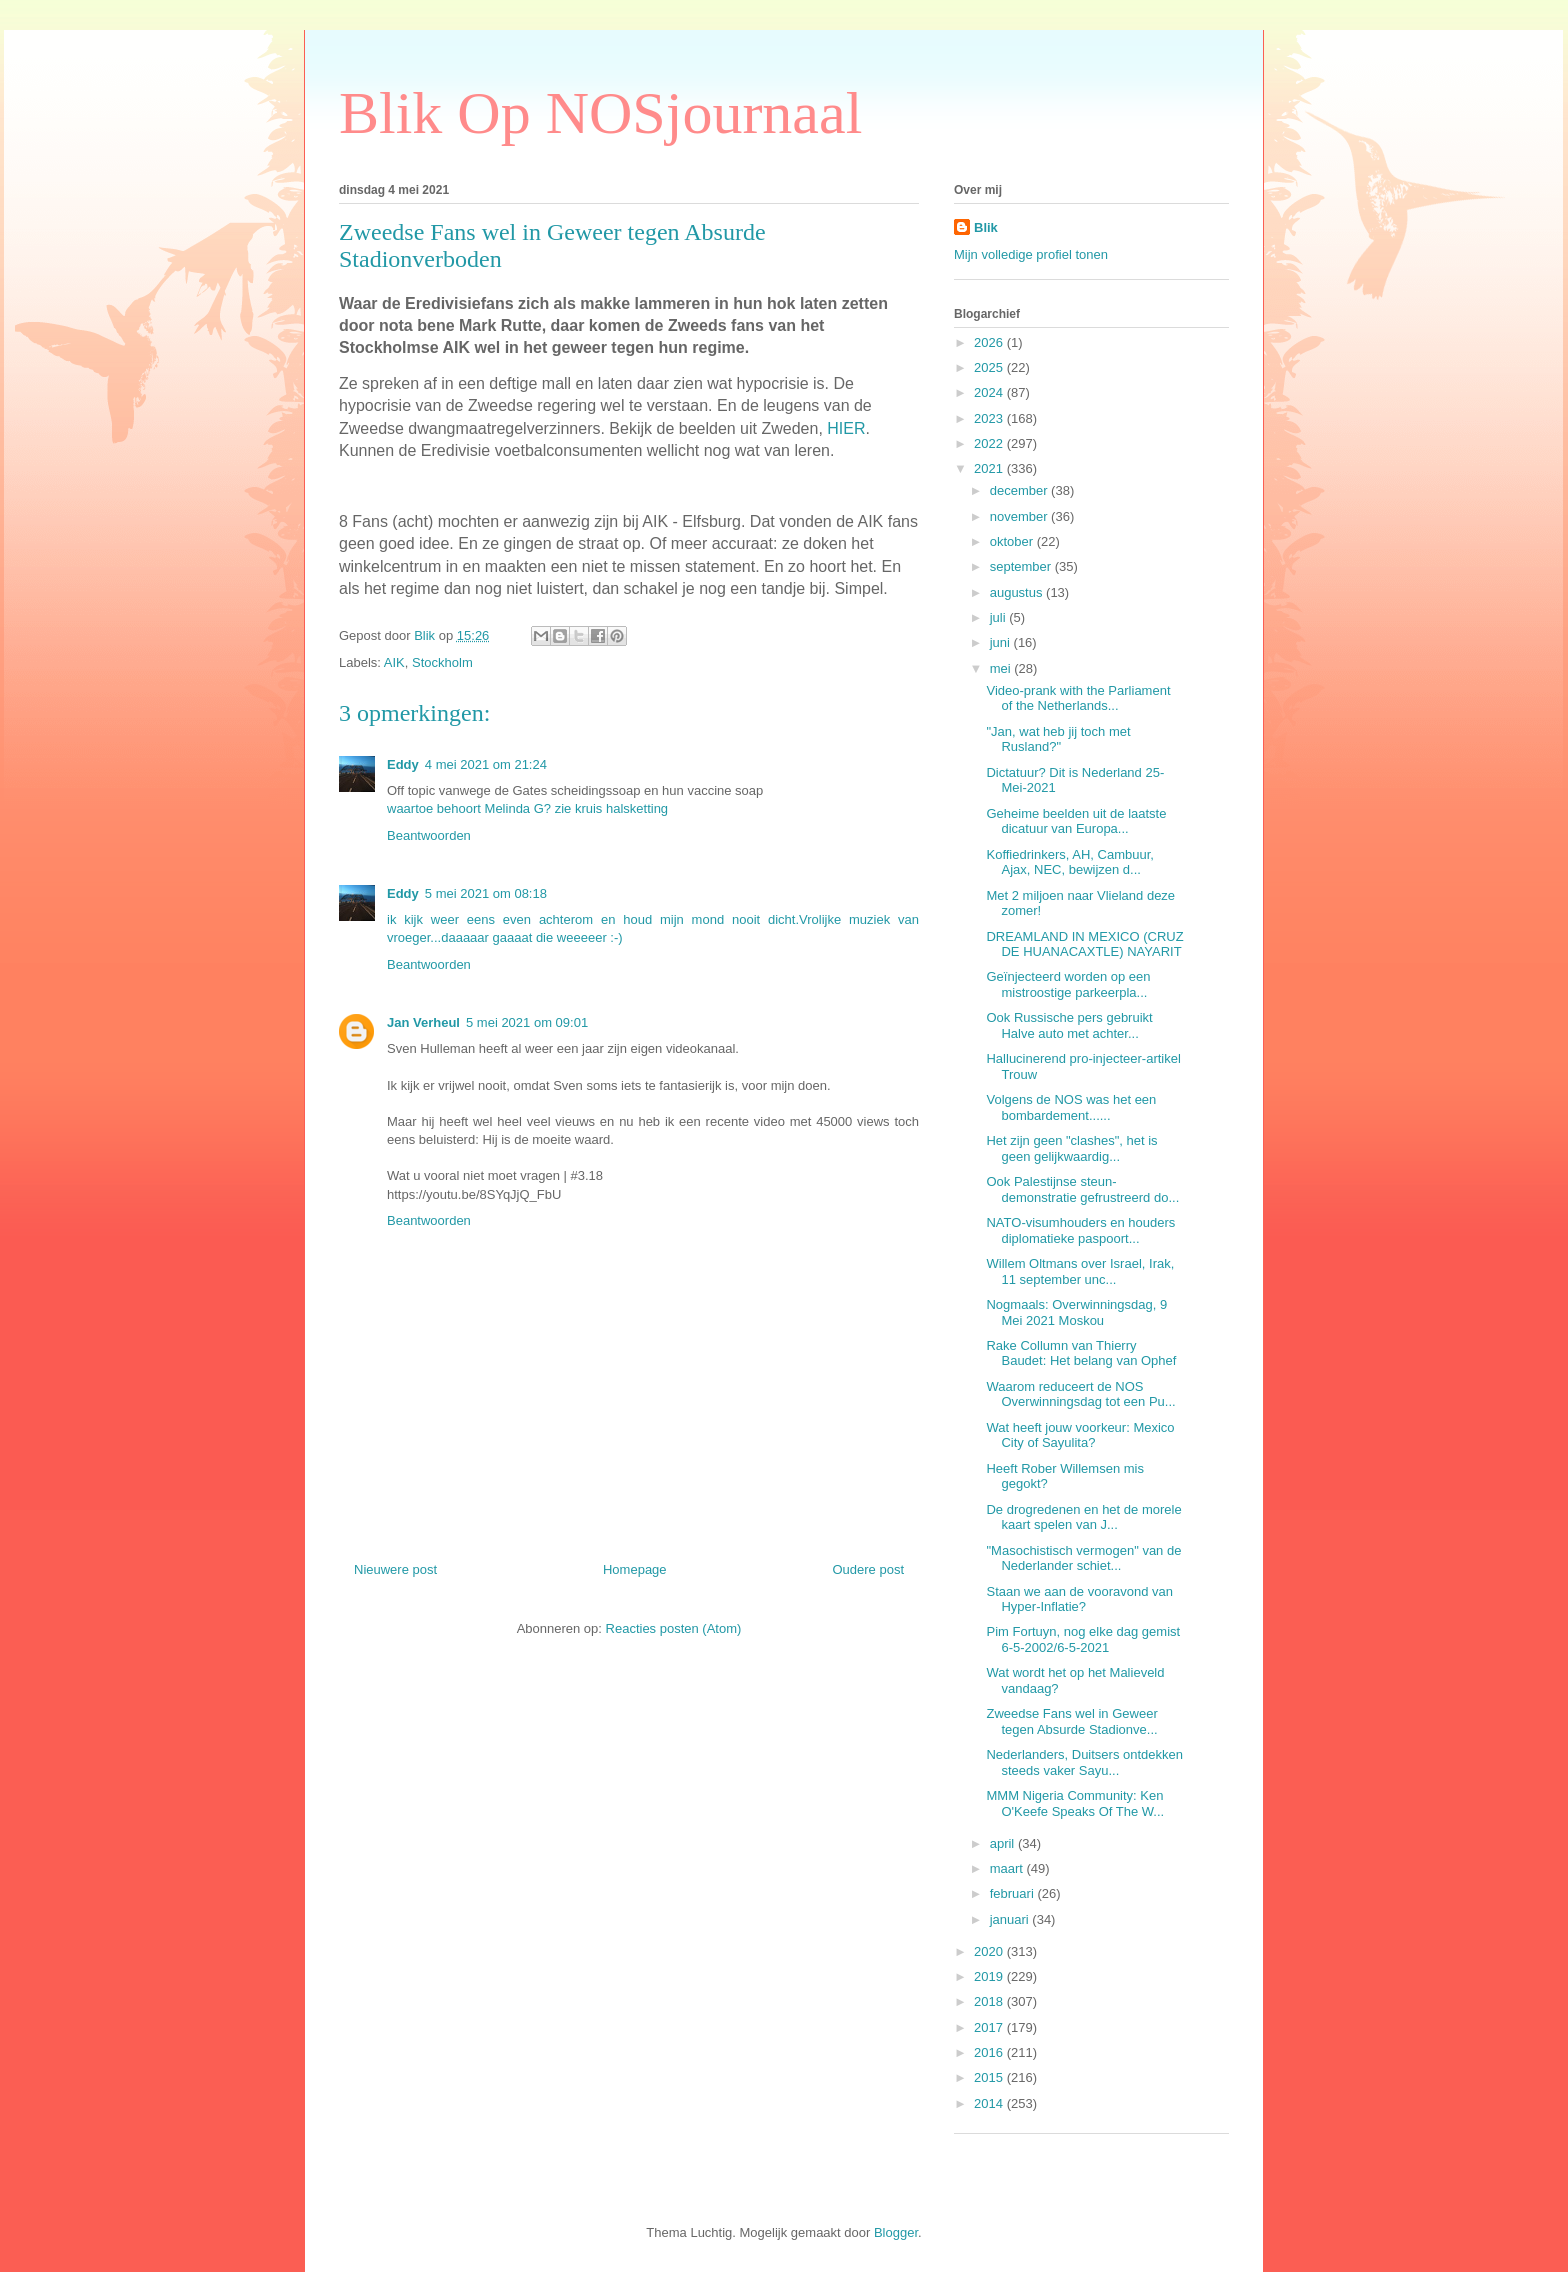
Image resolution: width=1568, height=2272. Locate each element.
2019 (990, 1976)
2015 (990, 2077)
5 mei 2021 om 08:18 (486, 893)
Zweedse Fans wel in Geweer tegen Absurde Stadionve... (1071, 1721)
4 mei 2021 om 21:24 (486, 764)
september (1022, 566)
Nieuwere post (395, 1569)
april (1004, 1843)
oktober (1013, 541)
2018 (990, 2001)
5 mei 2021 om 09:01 (527, 1022)
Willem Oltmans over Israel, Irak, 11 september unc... (1080, 1271)
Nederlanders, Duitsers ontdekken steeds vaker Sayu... (1084, 1762)
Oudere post (868, 1569)
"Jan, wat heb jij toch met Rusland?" (1058, 739)
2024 (990, 392)
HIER (846, 428)
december (1020, 490)
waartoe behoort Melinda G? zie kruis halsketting (527, 808)
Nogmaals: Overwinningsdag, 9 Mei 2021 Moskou (1076, 1312)
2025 (990, 367)
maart (1008, 1868)
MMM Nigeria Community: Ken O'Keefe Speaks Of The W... (1075, 1803)
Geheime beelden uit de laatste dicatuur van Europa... (1076, 821)
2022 (990, 443)
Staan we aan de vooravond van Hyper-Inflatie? (1079, 1599)
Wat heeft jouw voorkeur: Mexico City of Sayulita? (1080, 1435)
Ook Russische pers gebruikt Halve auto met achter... (1069, 1025)
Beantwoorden (429, 835)
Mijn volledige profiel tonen (1031, 254)
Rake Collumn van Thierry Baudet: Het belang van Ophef (1081, 1353)
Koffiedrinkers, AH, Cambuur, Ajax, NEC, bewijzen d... (1069, 862)
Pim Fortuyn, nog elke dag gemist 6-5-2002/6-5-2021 (1083, 1639)
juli (1000, 617)
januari (1011, 1919)
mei (1002, 668)
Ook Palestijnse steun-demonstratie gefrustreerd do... (1082, 1189)
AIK (394, 662)
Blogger (896, 2232)
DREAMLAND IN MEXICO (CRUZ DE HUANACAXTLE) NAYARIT (1084, 944)
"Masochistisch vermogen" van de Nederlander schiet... (1083, 1558)
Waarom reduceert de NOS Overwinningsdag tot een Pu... (1080, 1394)
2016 (990, 2052)
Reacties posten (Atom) (674, 1628)
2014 (990, 2103)
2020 (990, 1951)
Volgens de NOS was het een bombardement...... (1071, 1107)
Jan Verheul (423, 1022)
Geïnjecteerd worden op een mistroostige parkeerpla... (1068, 984)
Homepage (635, 1569)
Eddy (403, 764)
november (1020, 516)
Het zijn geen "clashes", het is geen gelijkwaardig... (1071, 1148)
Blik (986, 227)
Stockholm (442, 662)
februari (1014, 1893)
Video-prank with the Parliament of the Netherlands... (1078, 698)
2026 (990, 342)
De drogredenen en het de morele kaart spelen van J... (1083, 1517)
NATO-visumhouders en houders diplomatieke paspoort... (1080, 1230)
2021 (990, 468)
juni (1002, 642)
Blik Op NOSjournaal (600, 113)
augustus (1018, 592)
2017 (990, 2027)
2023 (990, 418)
